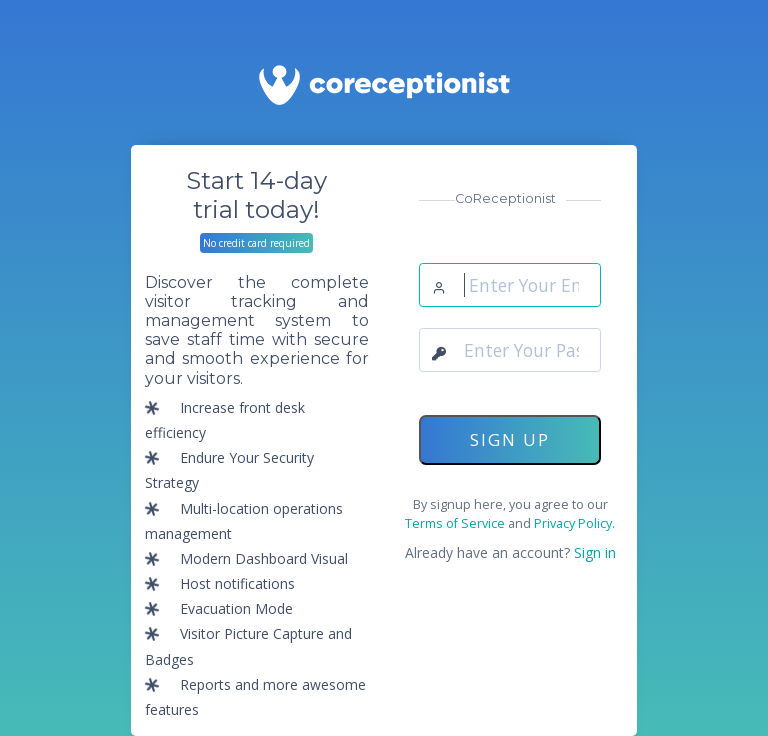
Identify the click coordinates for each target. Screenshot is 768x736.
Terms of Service (455, 523)
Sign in (593, 552)
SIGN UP (510, 439)
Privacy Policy (573, 523)
